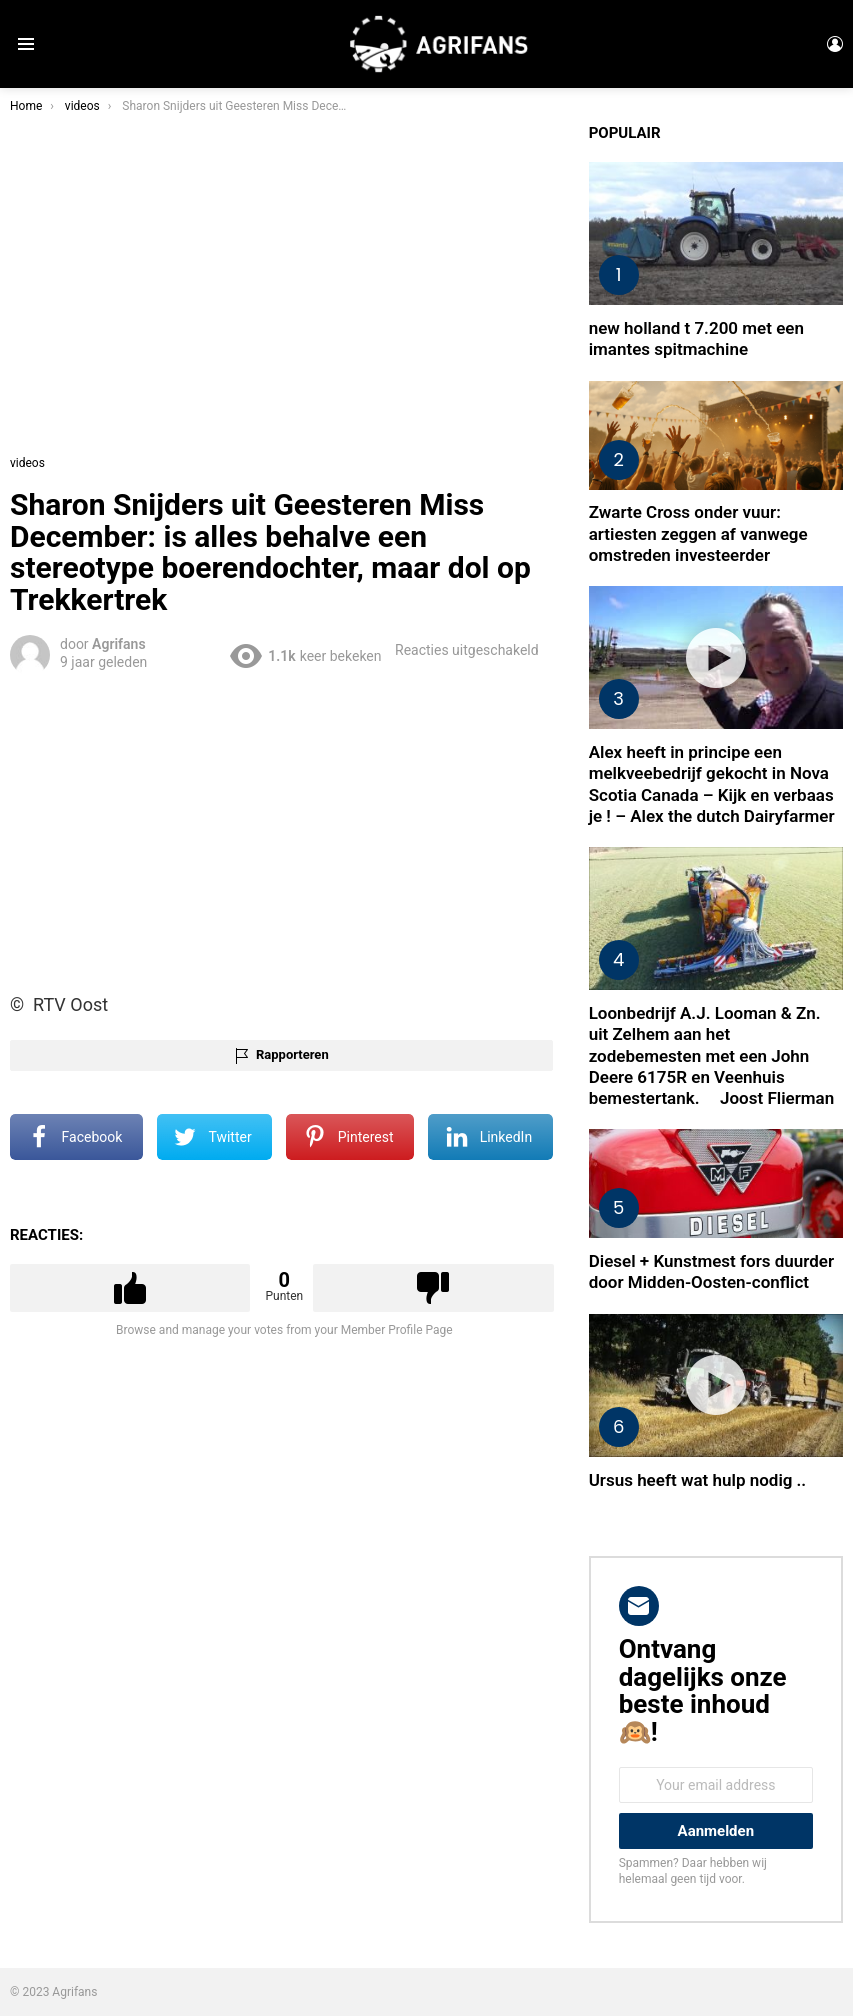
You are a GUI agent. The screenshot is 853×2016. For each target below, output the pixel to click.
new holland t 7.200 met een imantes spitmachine (696, 338)
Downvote (433, 1288)
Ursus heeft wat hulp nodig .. (697, 1480)
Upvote (130, 1288)
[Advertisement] (284, 829)
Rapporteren (292, 1054)
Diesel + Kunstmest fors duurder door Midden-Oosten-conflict (711, 1271)
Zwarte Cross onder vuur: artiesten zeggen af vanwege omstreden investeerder (698, 533)
